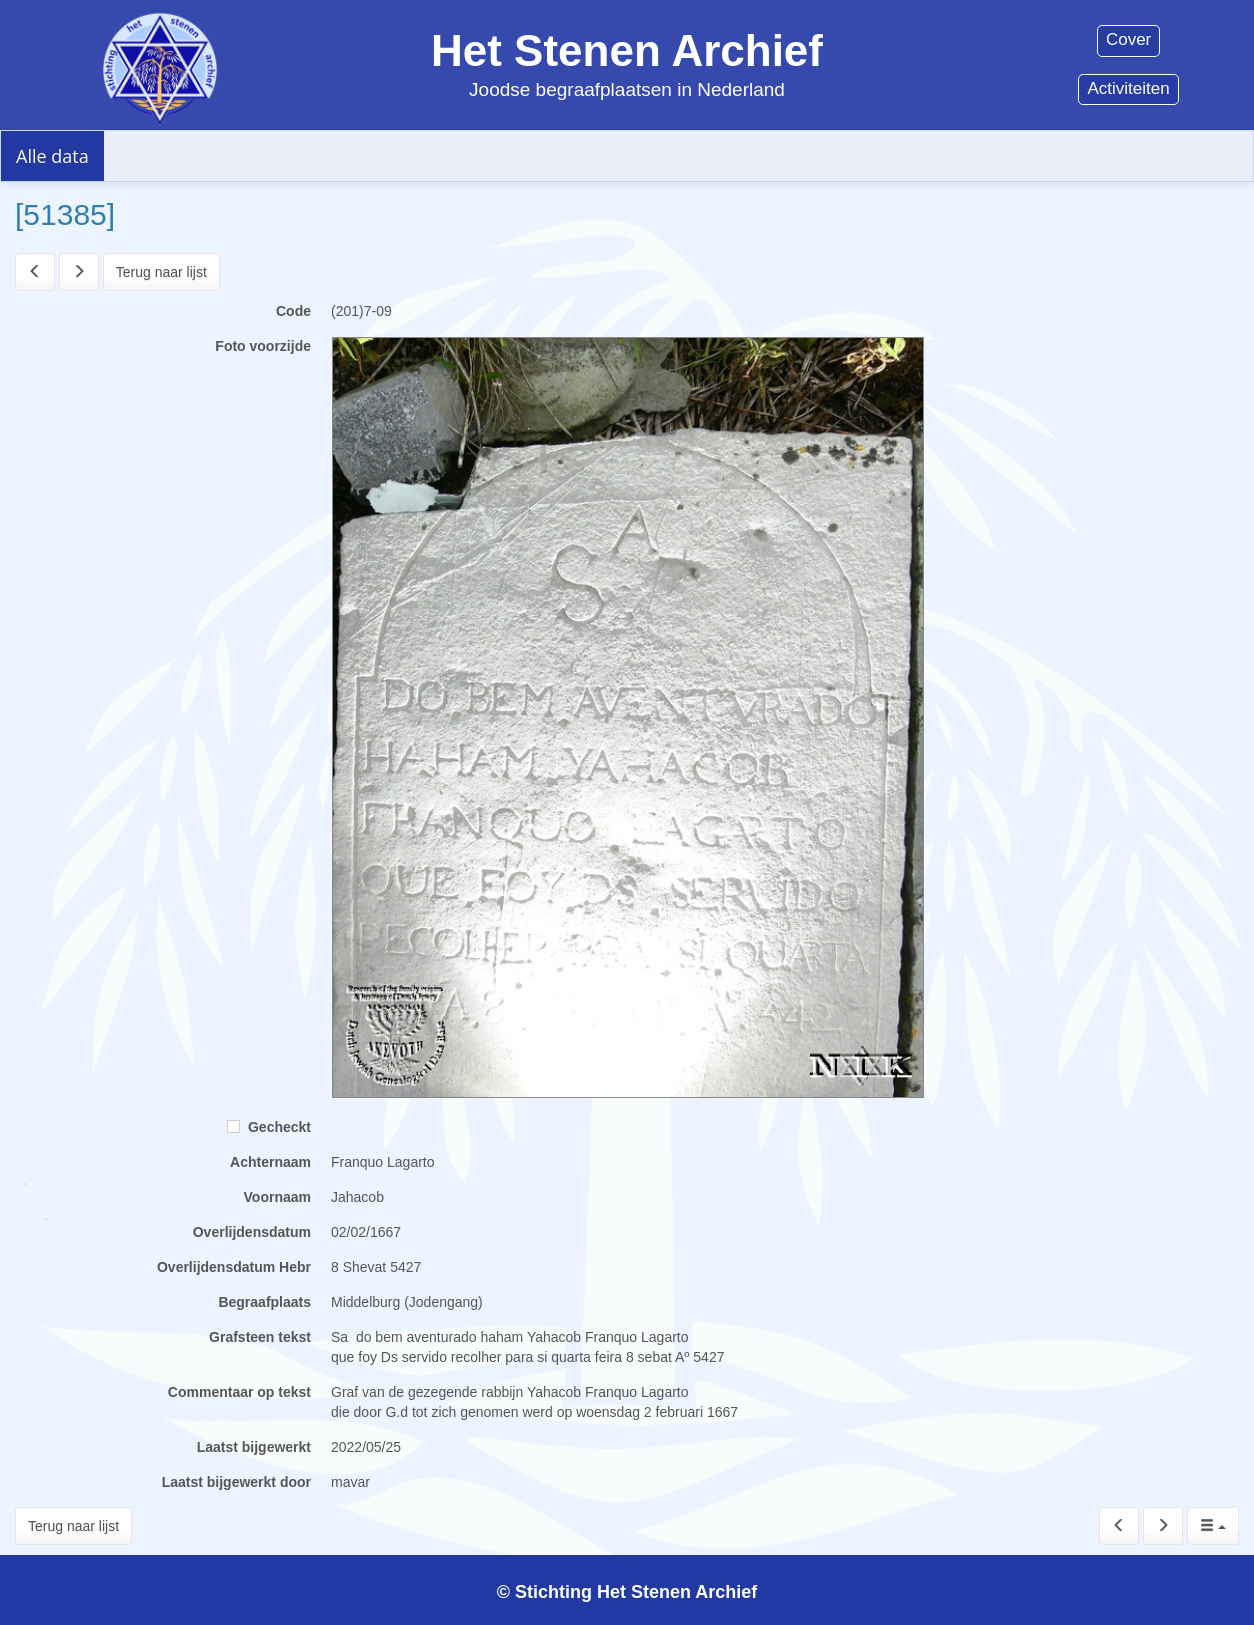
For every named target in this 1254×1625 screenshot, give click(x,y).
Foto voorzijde (263, 346)
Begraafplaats (264, 1302)
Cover (1128, 39)
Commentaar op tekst (239, 1392)
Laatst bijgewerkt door (236, 1482)
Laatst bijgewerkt (254, 1447)
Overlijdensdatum (252, 1232)
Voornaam (277, 1197)
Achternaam (270, 1162)
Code (293, 311)
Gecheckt (269, 1127)
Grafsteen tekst (260, 1337)
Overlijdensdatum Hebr (234, 1267)
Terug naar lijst (161, 272)
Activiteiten (1128, 88)
